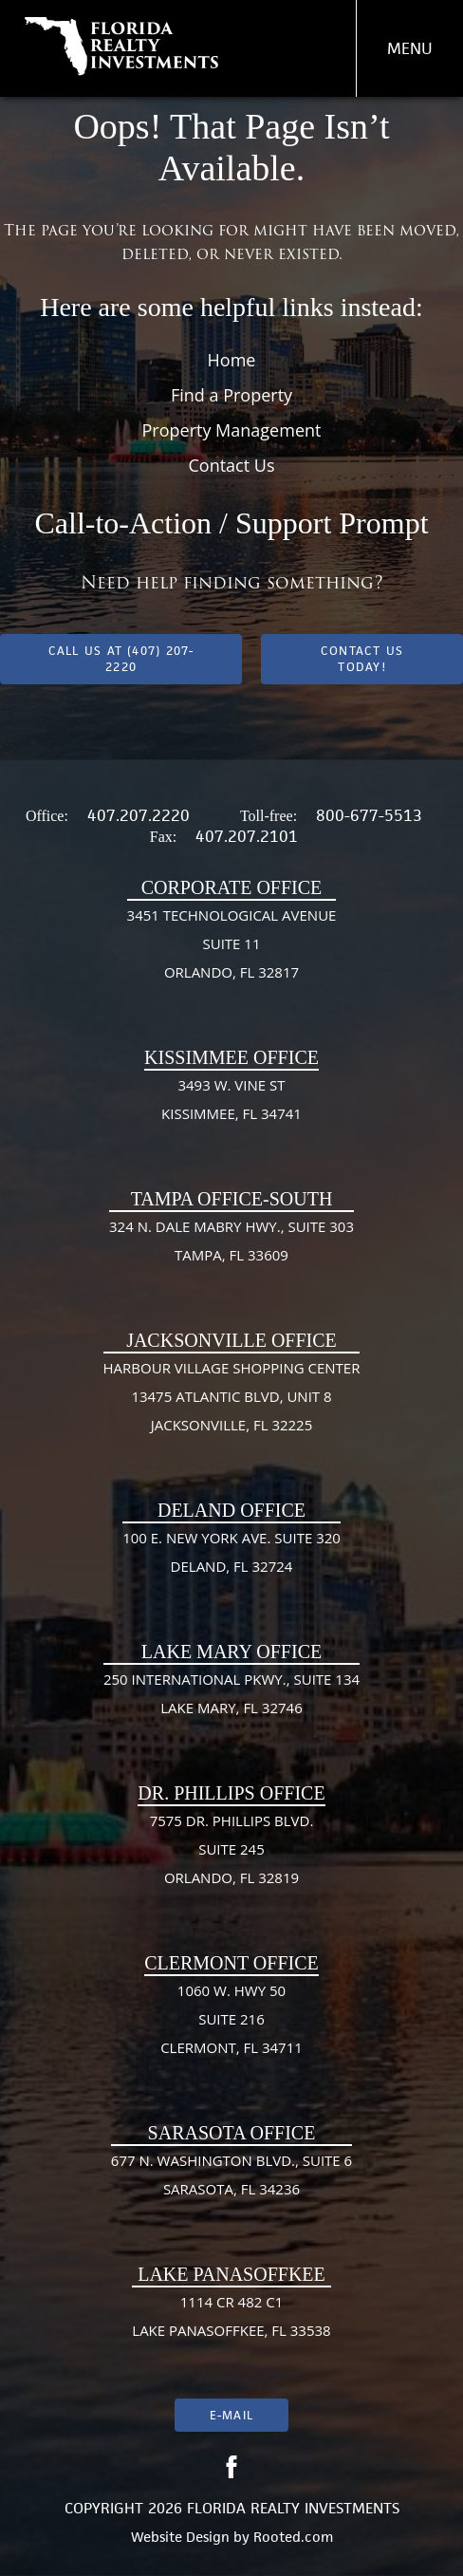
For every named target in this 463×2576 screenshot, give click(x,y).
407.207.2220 (138, 815)
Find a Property (231, 394)
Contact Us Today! (362, 659)
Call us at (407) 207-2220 (121, 659)
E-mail (231, 2415)
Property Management (232, 430)
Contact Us (231, 465)
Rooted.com (293, 2537)
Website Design (180, 2537)
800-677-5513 (369, 815)
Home (232, 359)
